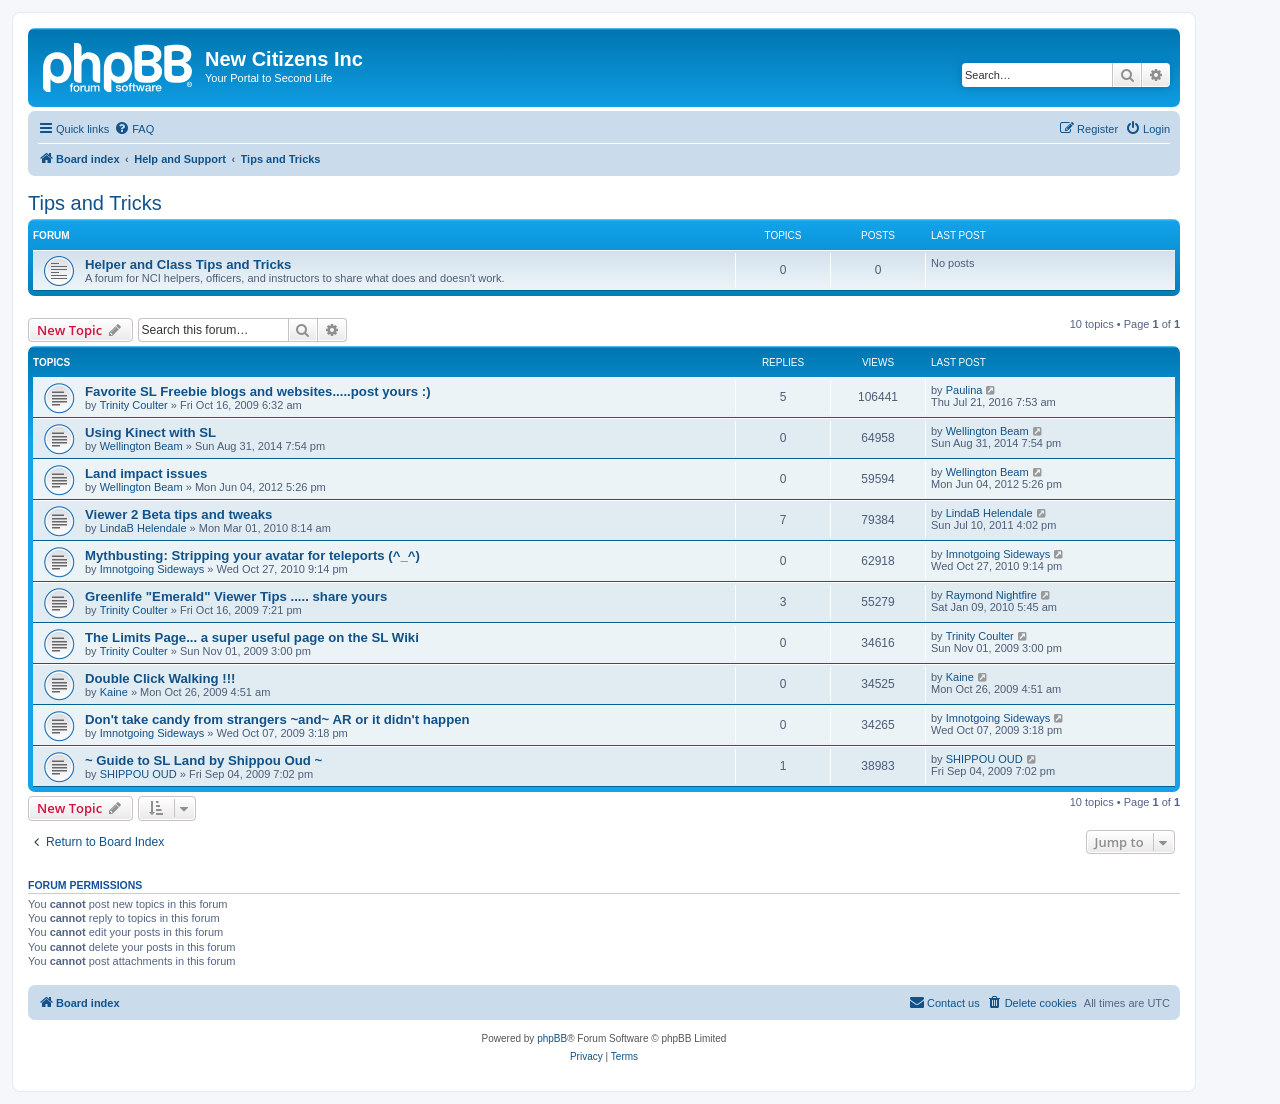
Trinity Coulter (134, 405)
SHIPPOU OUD (138, 774)
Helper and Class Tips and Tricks (188, 264)
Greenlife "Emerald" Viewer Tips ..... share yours (236, 596)
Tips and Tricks (95, 203)
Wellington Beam (141, 446)
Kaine (114, 692)
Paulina (964, 390)
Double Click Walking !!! (160, 678)
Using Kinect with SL (150, 432)
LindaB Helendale (143, 528)
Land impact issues (146, 473)
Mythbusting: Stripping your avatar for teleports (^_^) (252, 555)
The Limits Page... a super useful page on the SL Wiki (252, 637)
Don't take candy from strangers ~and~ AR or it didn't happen (277, 719)
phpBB (552, 1038)
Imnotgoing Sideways (152, 569)
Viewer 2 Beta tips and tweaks (178, 514)
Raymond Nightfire (991, 595)
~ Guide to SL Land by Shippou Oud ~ (203, 760)
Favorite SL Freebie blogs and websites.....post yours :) (258, 391)
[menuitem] (134, 129)
